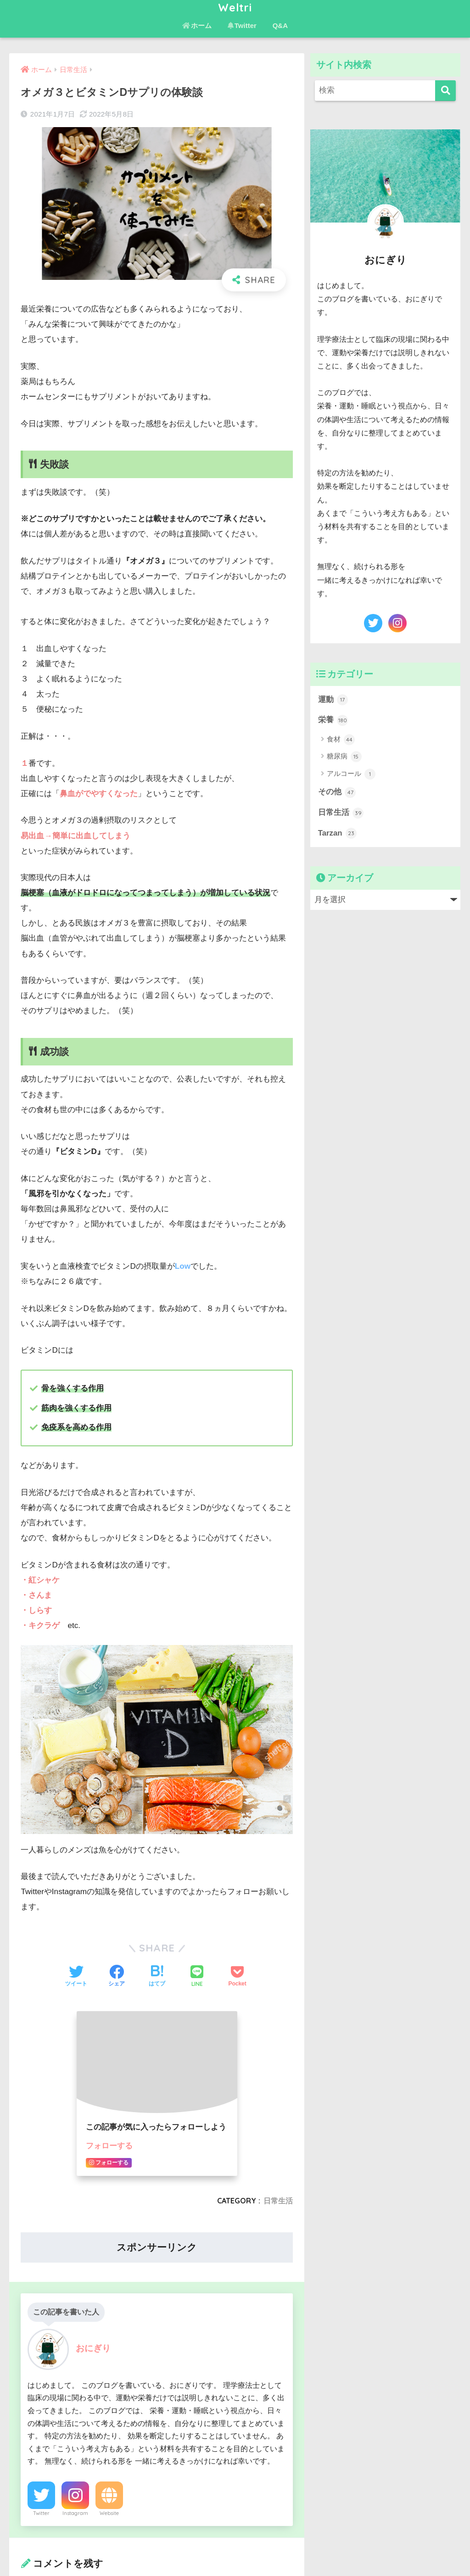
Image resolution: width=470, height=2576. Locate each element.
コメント (41, 2002)
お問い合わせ (233, 2549)
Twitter (242, 25)
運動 (333, 699)
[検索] (445, 90)
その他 (337, 792)
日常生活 (341, 813)
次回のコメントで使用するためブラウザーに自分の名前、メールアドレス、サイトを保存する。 (160, 2258)
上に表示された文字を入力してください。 (95, 2307)
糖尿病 (344, 756)
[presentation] (80, 2382)
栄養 (333, 720)
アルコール (351, 774)
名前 (34, 2127)
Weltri (235, 7)
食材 (341, 739)
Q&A (280, 25)
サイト (33, 2212)
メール (38, 2169)
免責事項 (276, 2549)
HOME (235, 2529)
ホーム (197, 25)
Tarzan (337, 833)
